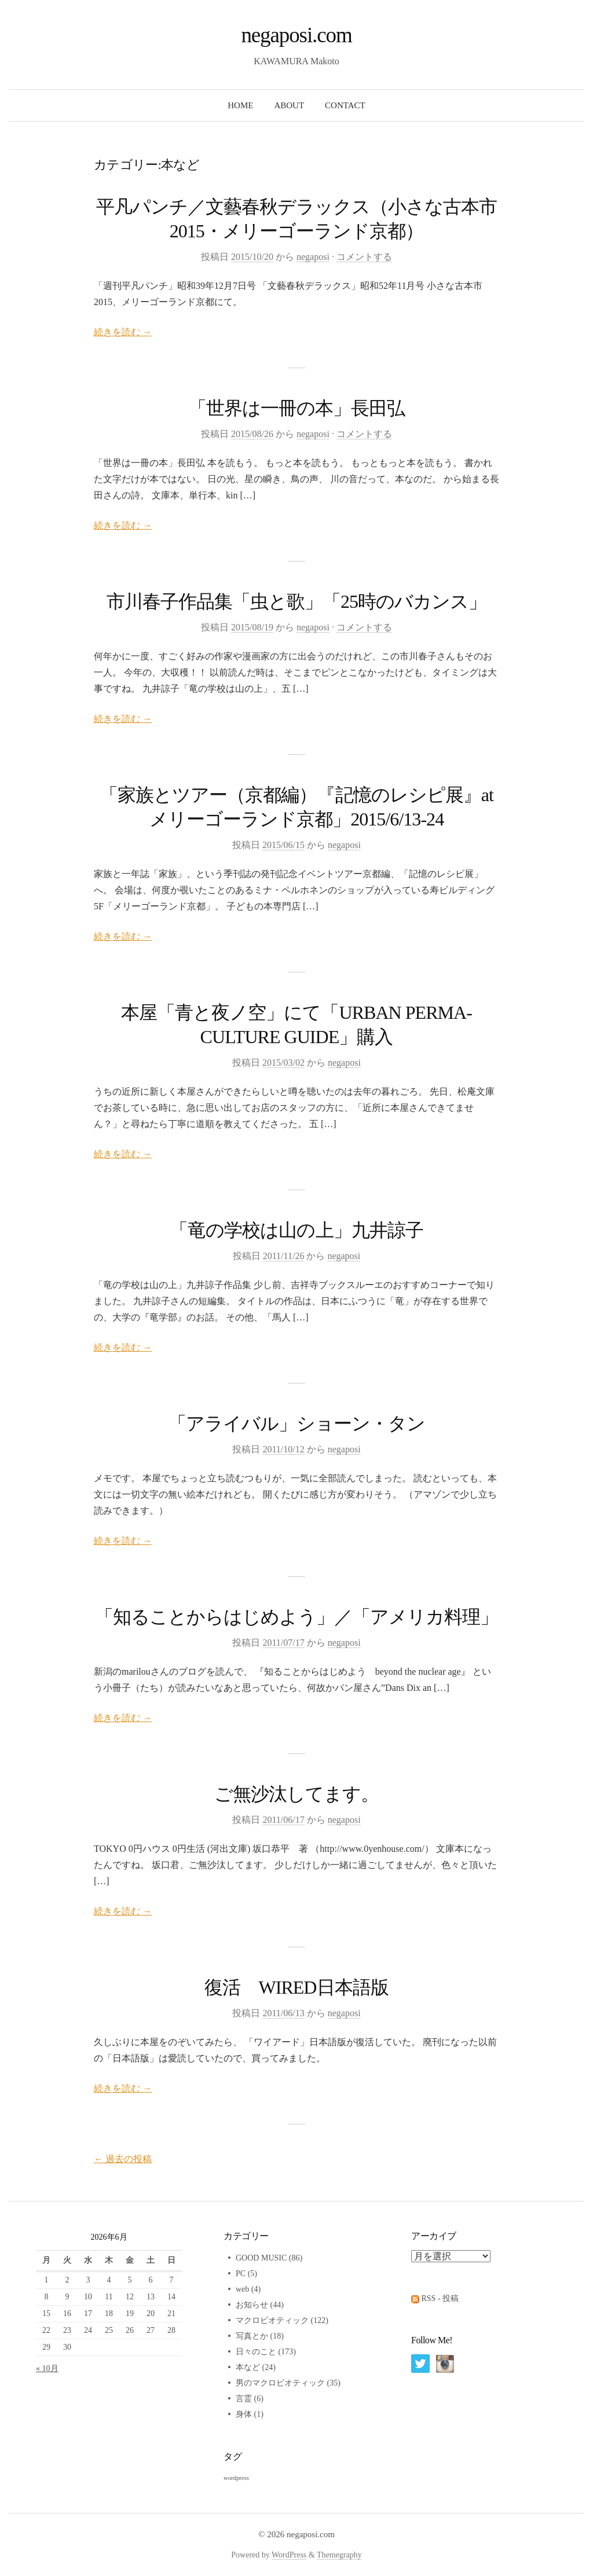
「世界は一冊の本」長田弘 (296, 408)
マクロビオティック (272, 2320)
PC (241, 2273)
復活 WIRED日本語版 (296, 1987)
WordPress (289, 2555)
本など (248, 2367)
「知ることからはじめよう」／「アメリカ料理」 (297, 1616)
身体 (244, 2414)
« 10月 (47, 2368)
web (242, 2289)
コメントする (364, 257)
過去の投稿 (123, 2159)
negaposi (313, 257)
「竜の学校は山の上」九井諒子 (296, 1230)
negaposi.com (296, 35)
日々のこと (256, 2351)
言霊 (244, 2398)
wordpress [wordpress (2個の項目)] (236, 2478)
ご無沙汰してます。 (296, 1794)
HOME (240, 105)
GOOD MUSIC (261, 2258)
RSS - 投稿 (440, 2298)
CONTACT (345, 105)
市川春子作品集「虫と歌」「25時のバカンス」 (297, 601)
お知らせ (252, 2304)
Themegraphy (339, 2555)
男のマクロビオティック (280, 2383)
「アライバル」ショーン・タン (297, 1423)
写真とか (252, 2336)
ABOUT (289, 105)
